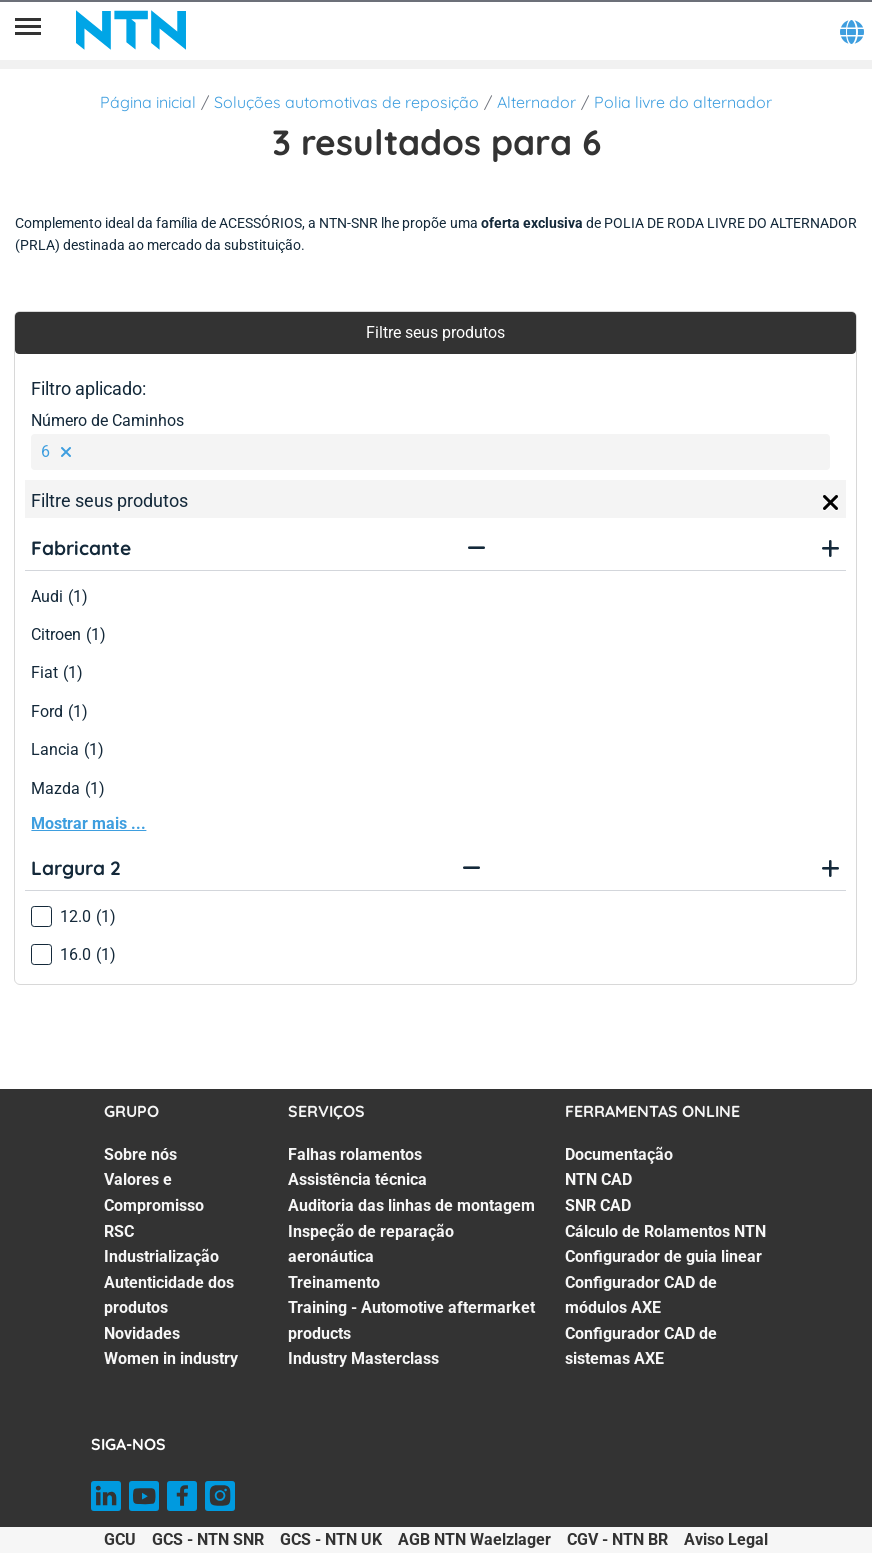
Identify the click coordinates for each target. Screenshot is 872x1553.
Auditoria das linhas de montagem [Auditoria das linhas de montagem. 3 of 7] (411, 1205)
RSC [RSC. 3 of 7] (119, 1231)
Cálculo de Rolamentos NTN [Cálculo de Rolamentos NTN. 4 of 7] (665, 1231)
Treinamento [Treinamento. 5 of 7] (334, 1282)
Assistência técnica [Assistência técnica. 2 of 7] (357, 1179)
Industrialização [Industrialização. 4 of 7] (161, 1256)
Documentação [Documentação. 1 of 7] (619, 1154)
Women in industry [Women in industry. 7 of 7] (171, 1358)
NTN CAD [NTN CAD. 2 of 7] (598, 1179)
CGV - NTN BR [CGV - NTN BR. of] (617, 1539)
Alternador (536, 102)
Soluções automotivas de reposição (346, 102)
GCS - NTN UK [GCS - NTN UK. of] (331, 1539)
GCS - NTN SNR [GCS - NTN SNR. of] (208, 1539)
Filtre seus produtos (435, 332)
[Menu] (28, 30)
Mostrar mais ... (88, 823)
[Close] (831, 503)
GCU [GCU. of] (120, 1539)
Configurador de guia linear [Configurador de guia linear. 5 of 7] (663, 1256)
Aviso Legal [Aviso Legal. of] (726, 1539)
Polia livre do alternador (683, 102)
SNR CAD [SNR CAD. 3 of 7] (598, 1205)
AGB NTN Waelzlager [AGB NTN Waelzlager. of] (474, 1539)
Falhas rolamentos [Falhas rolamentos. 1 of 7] (355, 1154)
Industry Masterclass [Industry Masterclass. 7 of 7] (363, 1358)
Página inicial (148, 102)
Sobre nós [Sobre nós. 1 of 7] (140, 1154)
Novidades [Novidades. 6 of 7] (142, 1333)
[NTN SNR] (131, 30)
